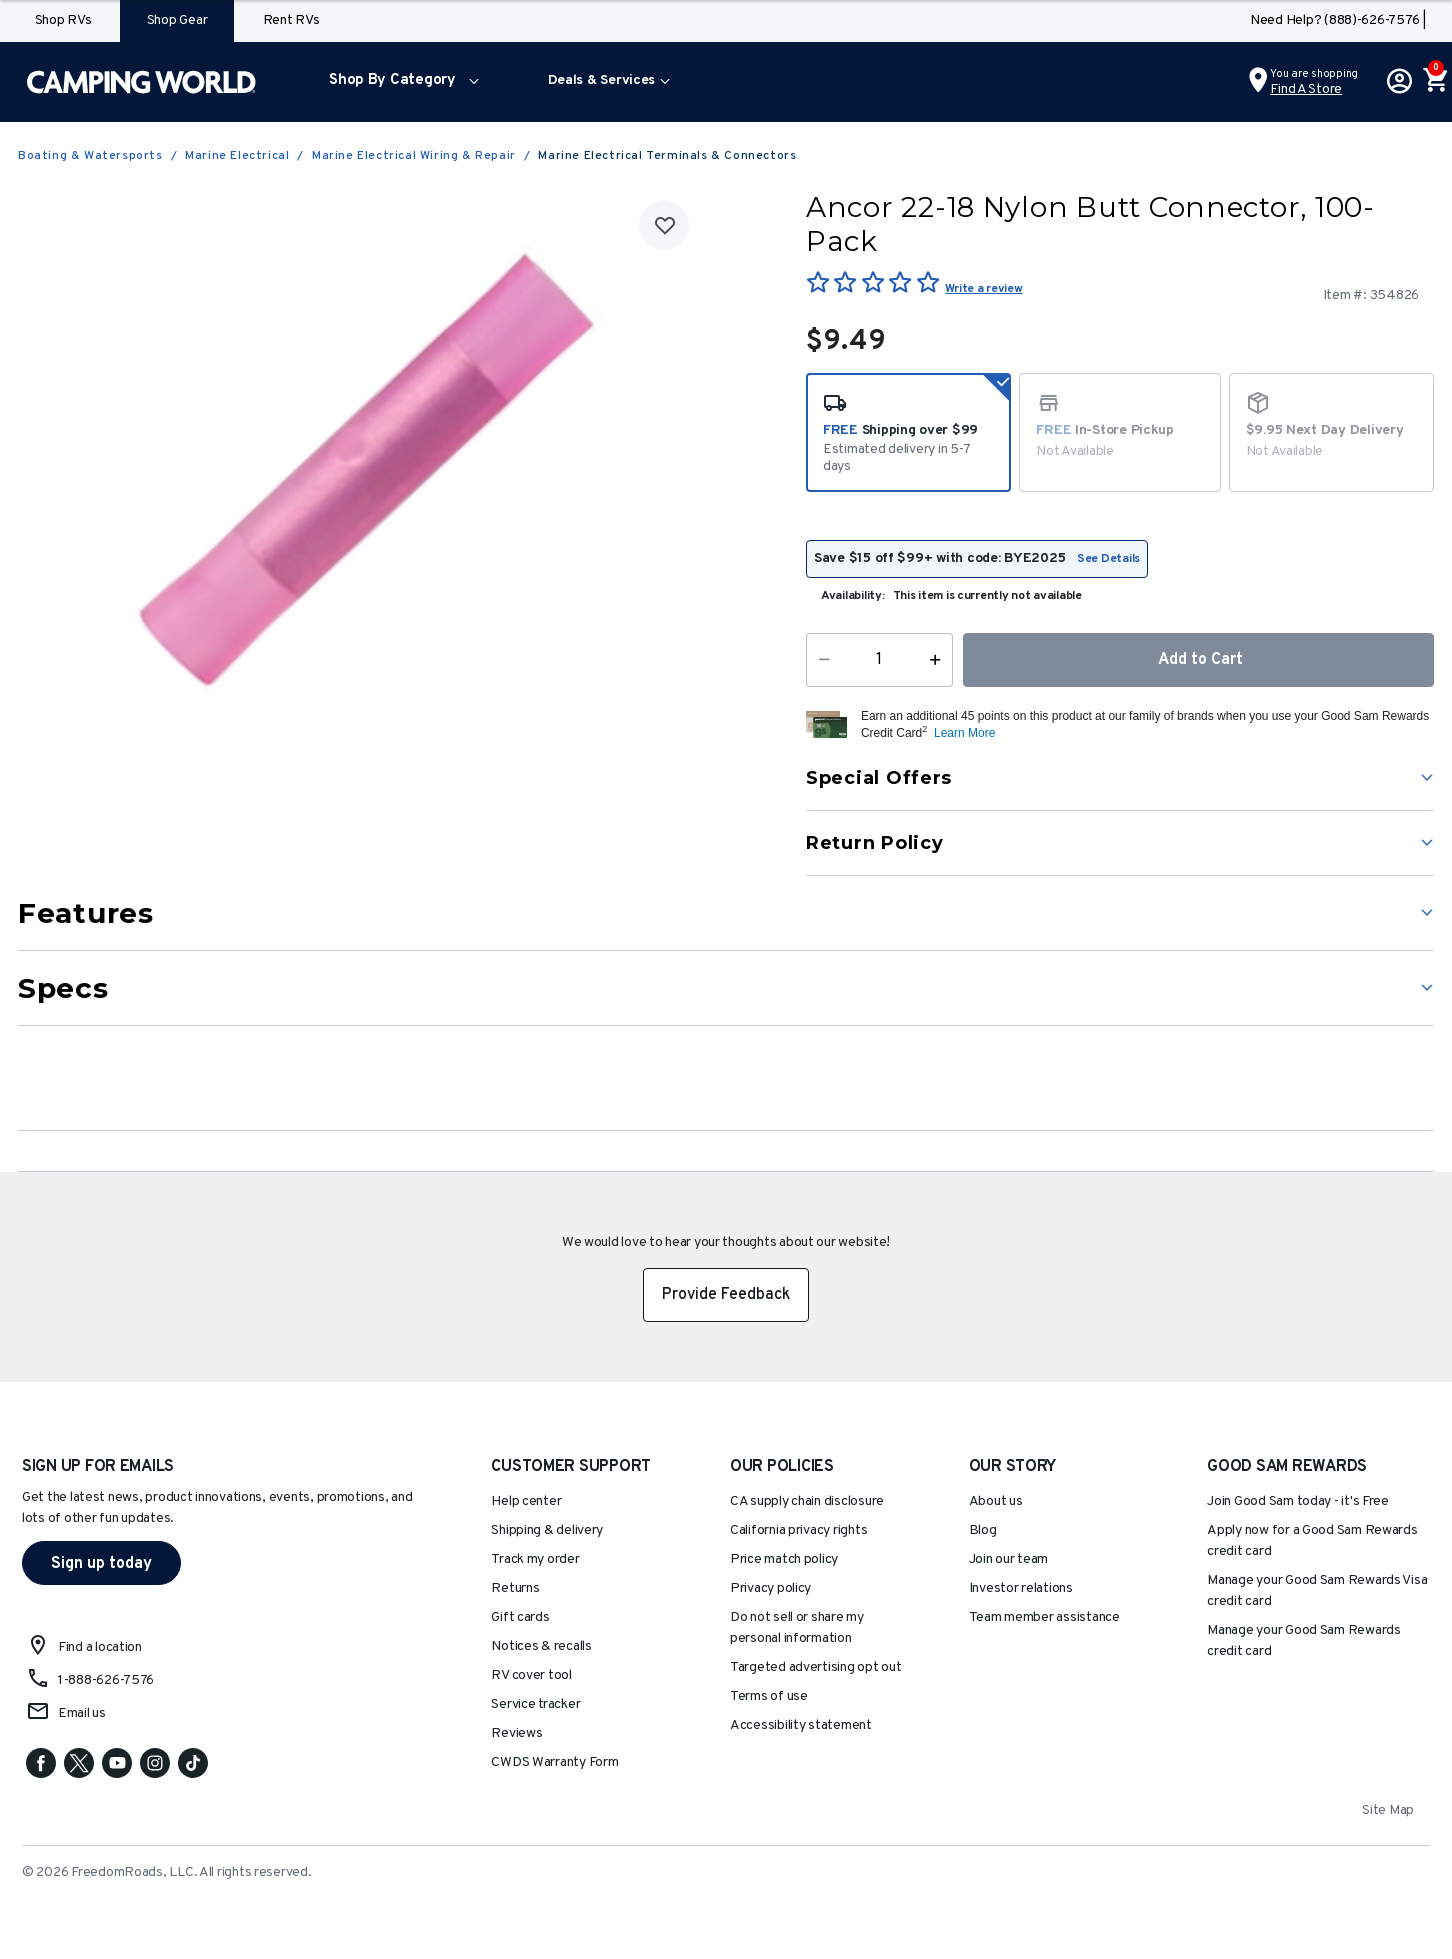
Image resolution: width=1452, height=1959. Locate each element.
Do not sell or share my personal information (797, 1628)
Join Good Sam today (1298, 1501)
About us (996, 1501)
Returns (515, 1588)
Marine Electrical (237, 156)
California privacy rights (798, 1530)
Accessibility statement (801, 1725)
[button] (399, 82)
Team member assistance (1044, 1617)
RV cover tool (531, 1675)
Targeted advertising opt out (815, 1667)
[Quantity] (879, 660)
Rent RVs (291, 20)
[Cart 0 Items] (1434, 82)
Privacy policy (770, 1588)
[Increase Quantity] (939, 660)
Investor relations (1021, 1588)
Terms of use (769, 1696)
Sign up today (101, 1564)
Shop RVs (63, 20)
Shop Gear (177, 20)
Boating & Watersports (90, 156)
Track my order (535, 1559)
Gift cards (520, 1617)
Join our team (1009, 1559)
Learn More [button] (964, 733)
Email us (82, 1713)
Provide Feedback (726, 1295)
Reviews (516, 1733)
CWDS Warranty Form (554, 1762)
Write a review (983, 289)
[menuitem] (399, 82)
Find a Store (1306, 89)
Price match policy (784, 1559)
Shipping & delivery (547, 1530)
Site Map (1388, 1810)
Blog (983, 1530)
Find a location (100, 1647)
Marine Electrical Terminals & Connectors (667, 156)
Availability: (853, 596)
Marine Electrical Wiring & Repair (414, 156)
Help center (526, 1501)
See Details (1108, 559)
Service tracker (535, 1704)
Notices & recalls (541, 1646)
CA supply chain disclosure (807, 1501)
